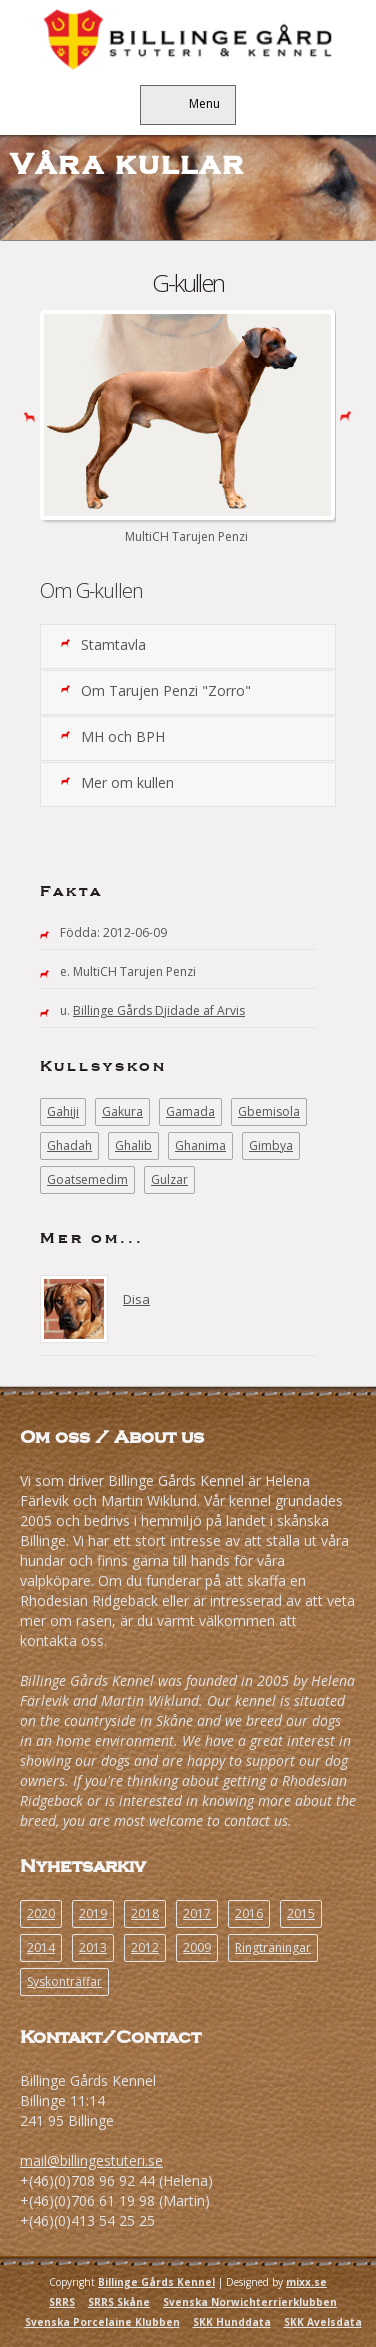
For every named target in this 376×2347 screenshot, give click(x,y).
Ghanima (200, 1145)
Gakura (122, 1111)
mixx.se (306, 2282)
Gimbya (271, 1145)
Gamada (190, 1111)
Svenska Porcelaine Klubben (102, 2322)
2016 (249, 1913)
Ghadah (69, 1145)
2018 (145, 1913)
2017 (197, 1913)
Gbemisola (269, 1111)
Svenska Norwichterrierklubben (250, 2302)
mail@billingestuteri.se (91, 2160)
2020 (41, 1913)
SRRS (62, 2302)
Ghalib (133, 1145)
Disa (136, 1299)
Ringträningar (273, 1947)
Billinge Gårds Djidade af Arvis (159, 1010)
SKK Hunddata (232, 2322)
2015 (301, 1913)
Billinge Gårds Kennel (156, 2282)
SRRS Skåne (119, 2302)
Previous (26, 415)
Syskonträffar (64, 1981)
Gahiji (63, 1111)
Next (350, 415)
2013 (93, 1947)
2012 (145, 1947)
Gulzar (169, 1179)
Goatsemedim (87, 1179)
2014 (41, 1947)
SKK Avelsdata (323, 2322)
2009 (197, 1947)
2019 (93, 1913)
